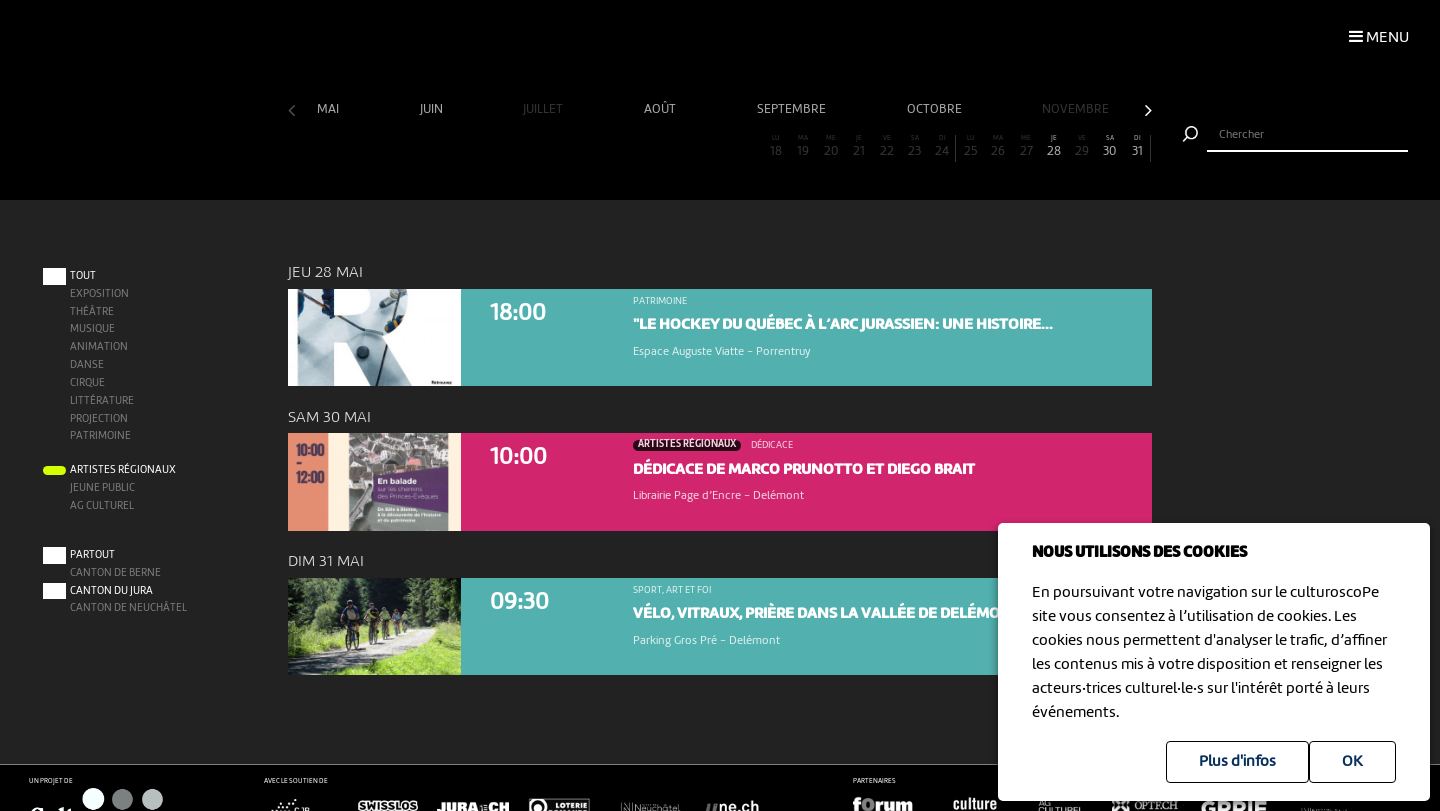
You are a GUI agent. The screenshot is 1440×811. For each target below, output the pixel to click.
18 (776, 146)
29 (1082, 146)
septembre (793, 109)
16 (720, 146)
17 (748, 146)
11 (581, 146)
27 (1026, 146)
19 (803, 146)
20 (831, 146)
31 (1137, 146)
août (661, 109)
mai (329, 109)
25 (971, 146)
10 (553, 146)
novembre (1077, 109)
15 (692, 146)
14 (664, 146)
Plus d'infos (1237, 762)
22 (887, 146)
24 (942, 146)
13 (636, 146)
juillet (544, 109)
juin (433, 109)
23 (915, 146)
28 (1054, 146)
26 (998, 146)
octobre (936, 109)
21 (859, 146)
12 (608, 146)
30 (1110, 146)
